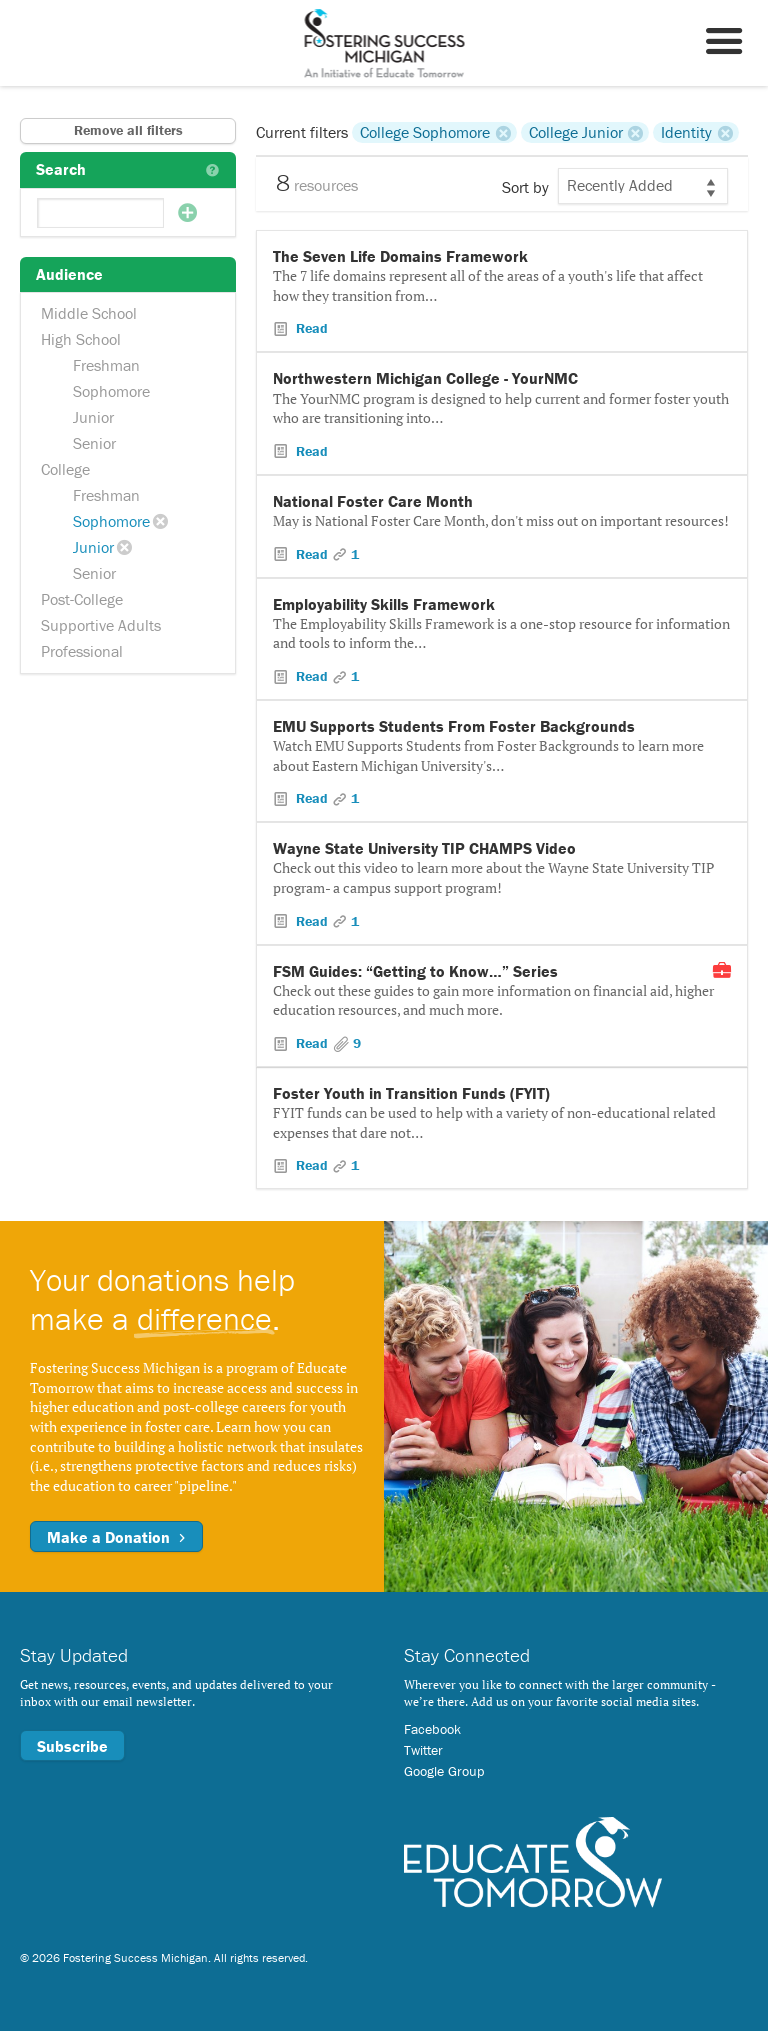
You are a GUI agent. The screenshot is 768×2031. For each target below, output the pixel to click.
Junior (93, 417)
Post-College (82, 599)
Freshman (106, 365)
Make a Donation (116, 1537)
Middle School (89, 313)
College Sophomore (425, 132)
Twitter (423, 1750)
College (65, 469)
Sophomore (111, 391)
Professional (82, 651)
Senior (94, 443)
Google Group (444, 1771)
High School (81, 339)
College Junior (576, 132)
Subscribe (72, 1746)
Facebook (432, 1729)
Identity (686, 132)
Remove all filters (128, 130)
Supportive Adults (101, 625)
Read (310, 328)
